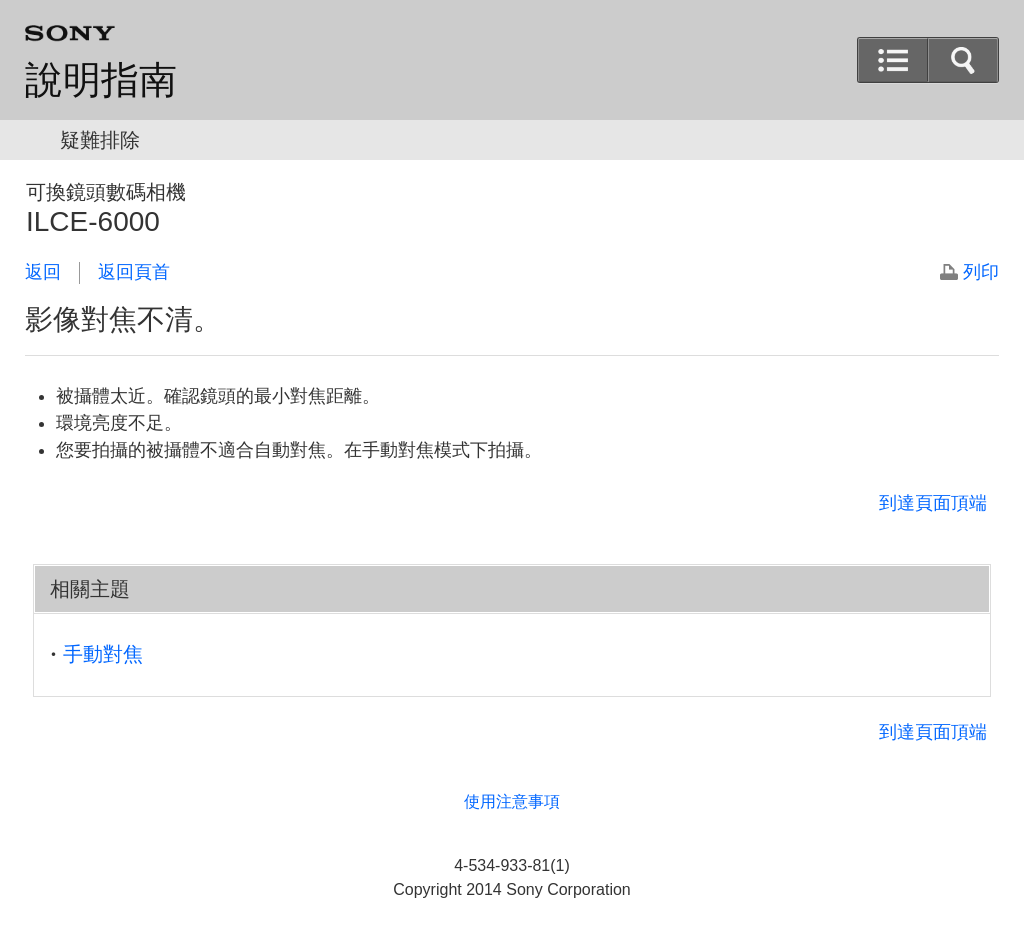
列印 (981, 272)
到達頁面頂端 (933, 503)
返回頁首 (134, 272)
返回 (43, 272)
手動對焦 (103, 654)
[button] (963, 60)
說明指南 (101, 80)
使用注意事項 (512, 801)
